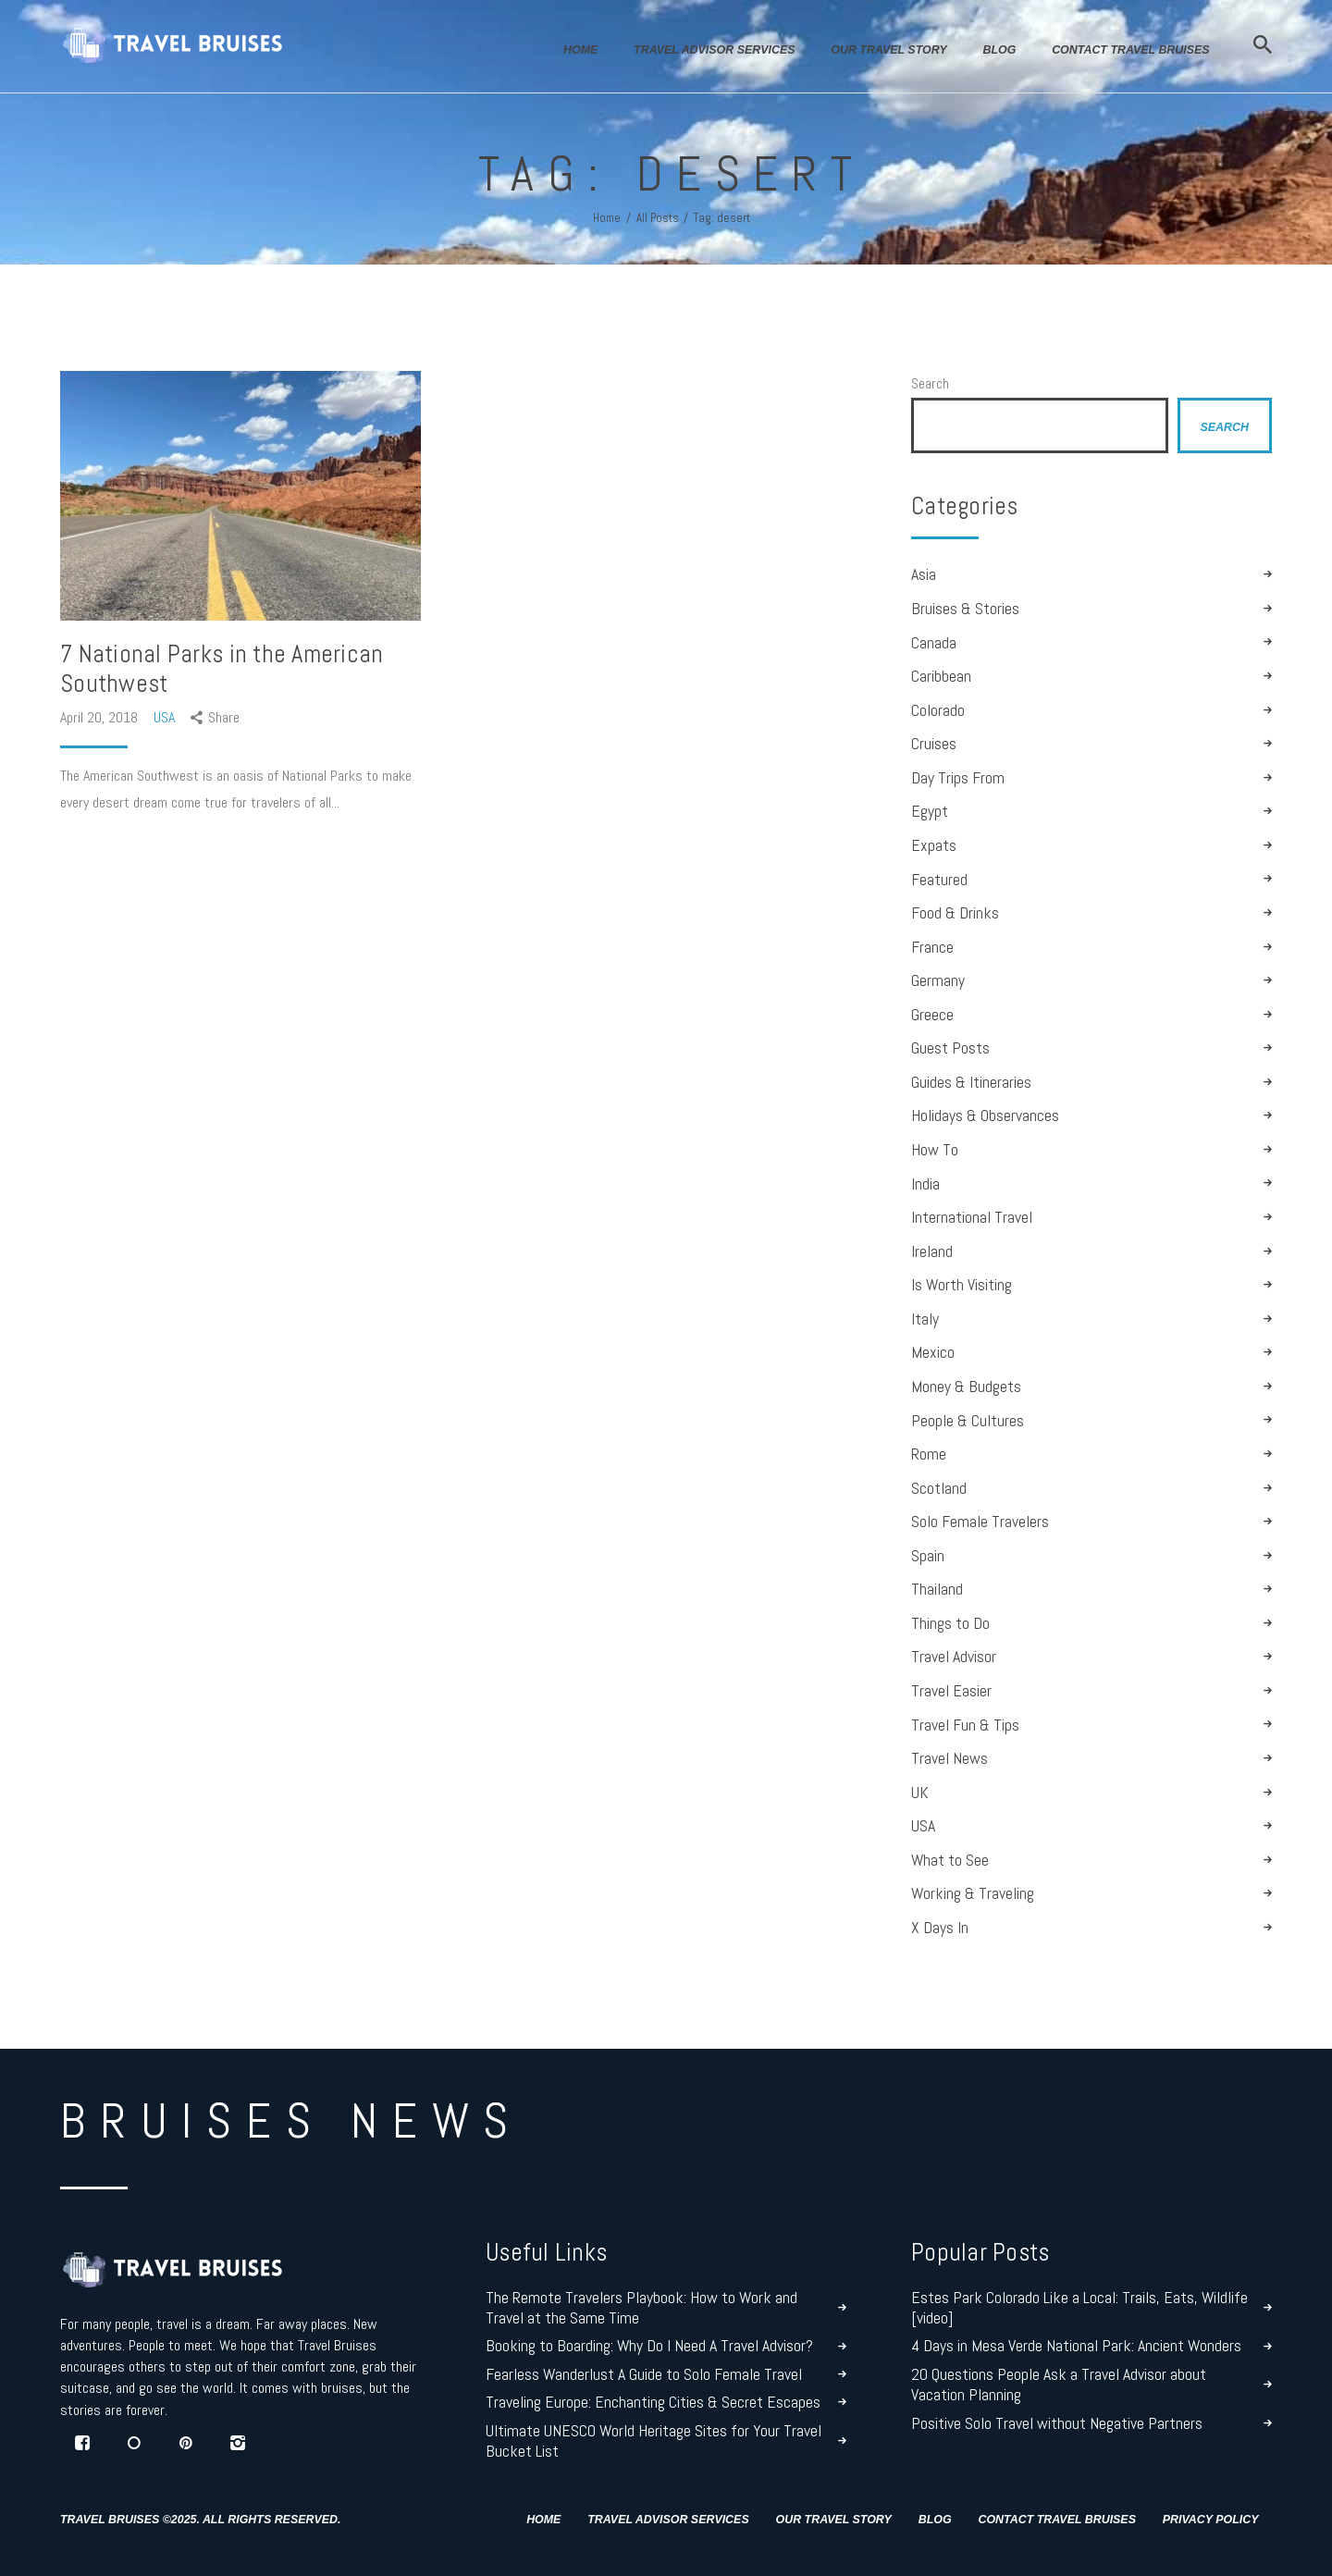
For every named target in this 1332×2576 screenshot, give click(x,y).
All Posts (657, 218)
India (925, 1184)
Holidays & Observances (985, 1115)
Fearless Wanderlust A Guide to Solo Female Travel (644, 2374)
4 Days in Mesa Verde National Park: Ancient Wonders (1076, 2346)
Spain (927, 1556)
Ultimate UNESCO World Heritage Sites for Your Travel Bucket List (653, 2441)
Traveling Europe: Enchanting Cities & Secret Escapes (653, 2402)
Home (607, 218)
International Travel (971, 1217)
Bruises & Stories (965, 608)
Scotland (939, 1488)
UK (920, 1792)
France (932, 947)
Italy (925, 1319)
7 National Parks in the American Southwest (222, 668)
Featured (939, 879)
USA (164, 717)
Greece (932, 1015)
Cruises (933, 743)
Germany (938, 980)
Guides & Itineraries (971, 1082)
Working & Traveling (972, 1893)
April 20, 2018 (101, 717)
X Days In (939, 1927)
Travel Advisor (953, 1656)
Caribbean (941, 676)
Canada (933, 643)
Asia (923, 574)
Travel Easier (951, 1691)
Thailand (937, 1589)
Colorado (938, 710)
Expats (933, 845)
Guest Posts (950, 1048)
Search (930, 383)
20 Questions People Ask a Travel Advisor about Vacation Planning (1058, 2384)
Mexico (933, 1352)
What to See (950, 1860)
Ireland (932, 1251)
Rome (928, 1454)
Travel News (949, 1758)
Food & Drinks (955, 913)
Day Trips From (958, 778)
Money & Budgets (966, 1386)
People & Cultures (967, 1421)
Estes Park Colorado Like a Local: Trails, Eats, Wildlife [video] (1079, 2307)
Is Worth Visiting (961, 1285)
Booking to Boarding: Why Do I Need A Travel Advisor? (649, 2346)
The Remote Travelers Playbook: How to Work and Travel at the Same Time (641, 2307)
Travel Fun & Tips (965, 1725)
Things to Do (950, 1623)
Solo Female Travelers (980, 1521)
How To (934, 1150)
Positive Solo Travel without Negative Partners (1056, 2423)
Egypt (929, 811)
